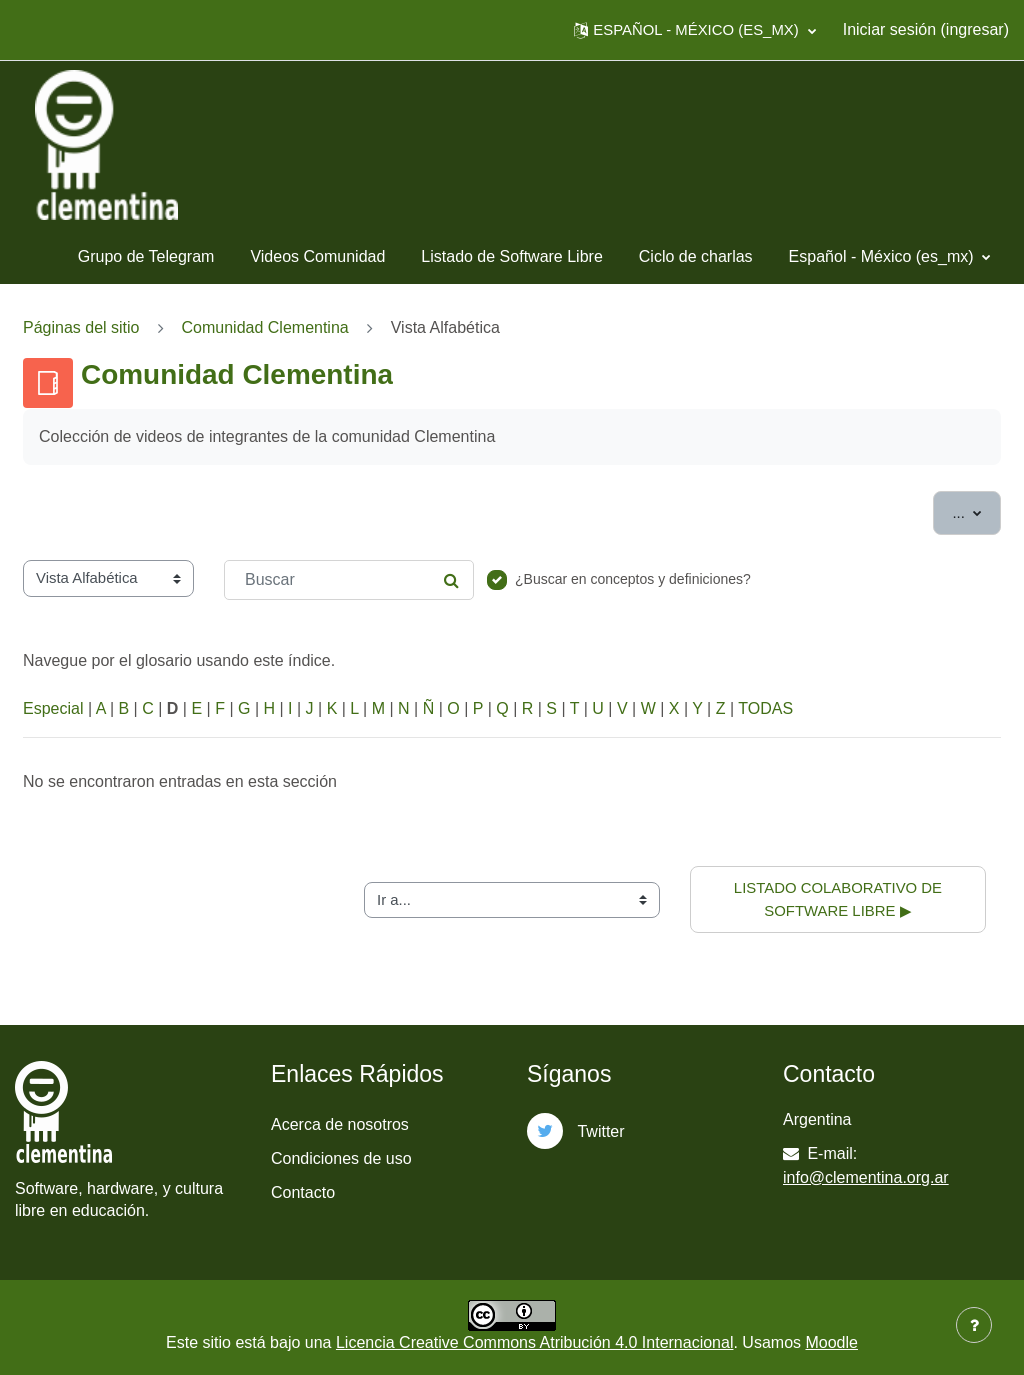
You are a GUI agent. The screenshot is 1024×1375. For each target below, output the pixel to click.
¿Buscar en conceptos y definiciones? (633, 579)
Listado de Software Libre (511, 256)
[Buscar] (349, 580)
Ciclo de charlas (696, 256)
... (976, 511)
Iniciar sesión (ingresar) (926, 29)
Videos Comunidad (317, 256)
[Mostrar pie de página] (974, 1325)
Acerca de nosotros (340, 1124)
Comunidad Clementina (265, 327)
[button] (694, 30)
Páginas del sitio (81, 327)
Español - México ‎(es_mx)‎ (883, 256)
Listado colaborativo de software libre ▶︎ (840, 898)
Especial (53, 708)
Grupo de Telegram (146, 256)
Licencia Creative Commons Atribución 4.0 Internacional (535, 1342)
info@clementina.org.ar (866, 1177)
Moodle (831, 1342)
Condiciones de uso (341, 1158)
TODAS (765, 708)
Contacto (303, 1192)
